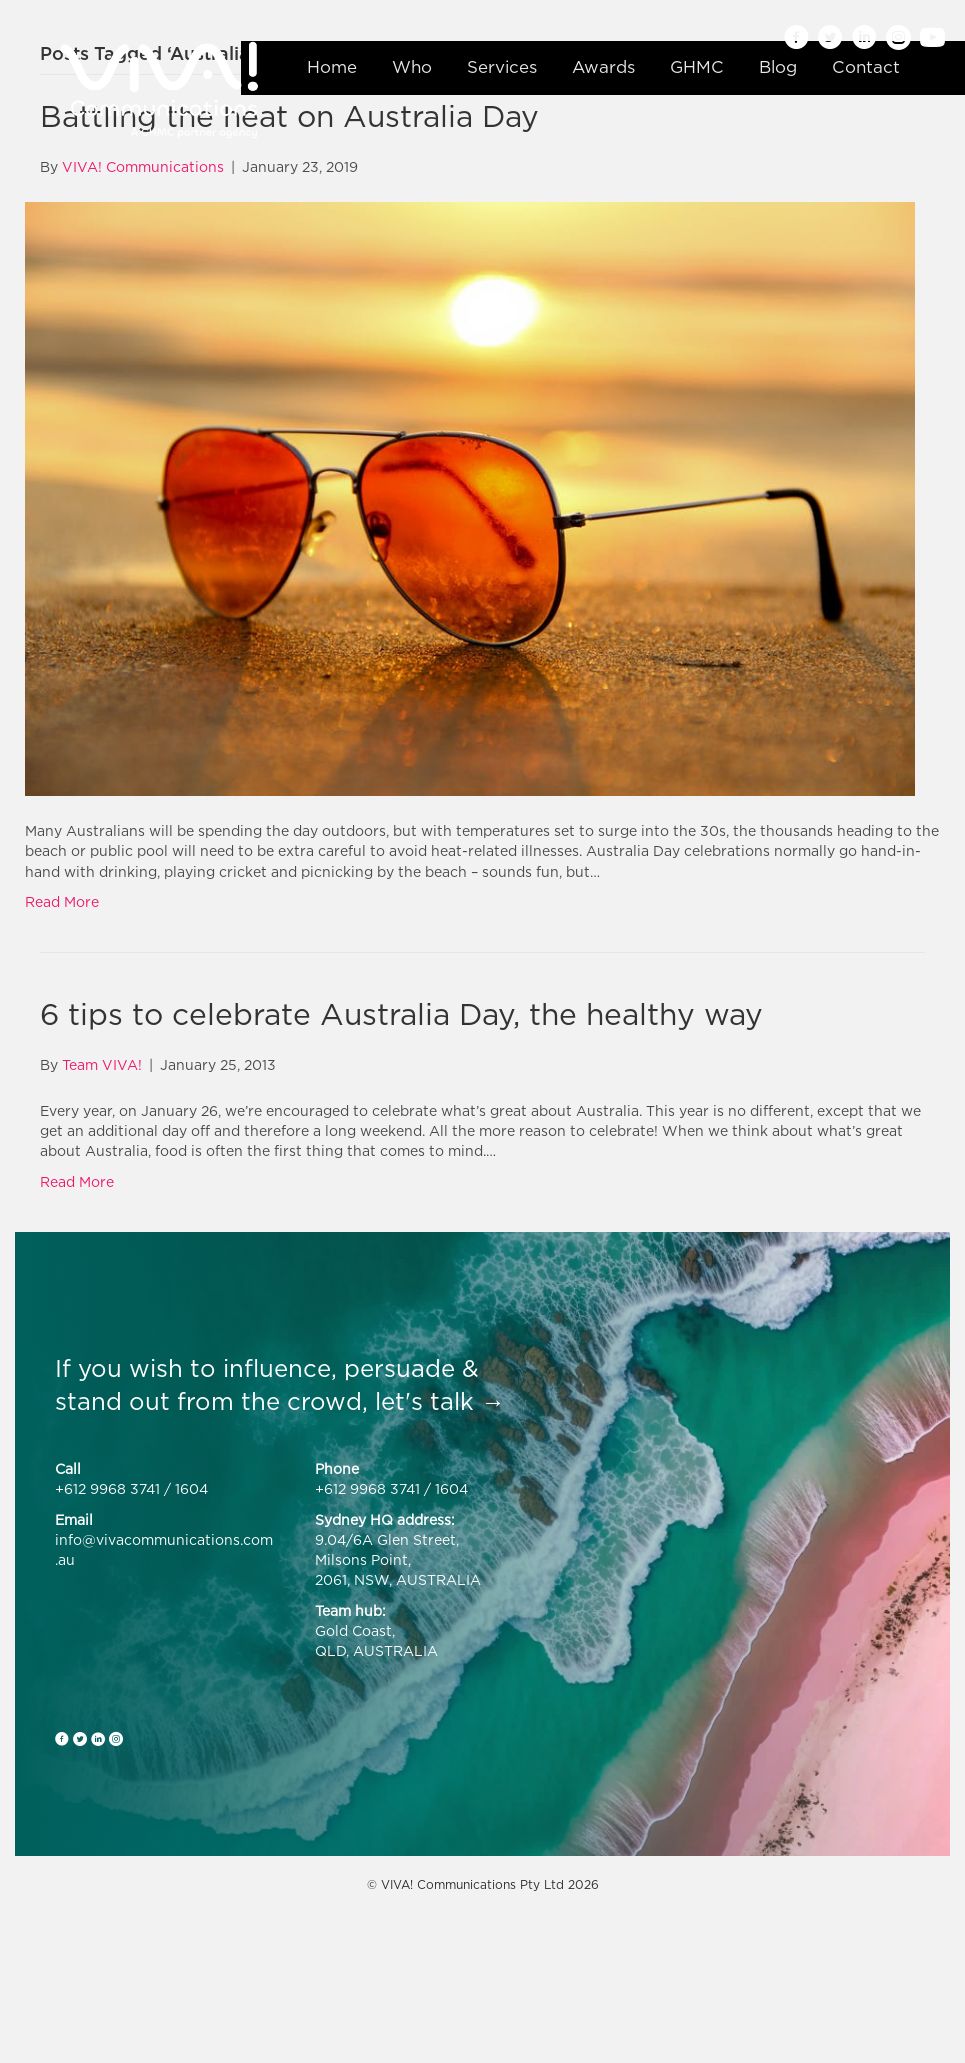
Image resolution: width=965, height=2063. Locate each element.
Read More (62, 901)
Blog (778, 67)
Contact (866, 67)
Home (332, 67)
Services (502, 67)
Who (412, 67)
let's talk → (440, 1401)
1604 (191, 1488)
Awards (603, 67)
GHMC (697, 67)
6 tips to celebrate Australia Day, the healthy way (401, 1014)
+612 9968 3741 (107, 1488)
